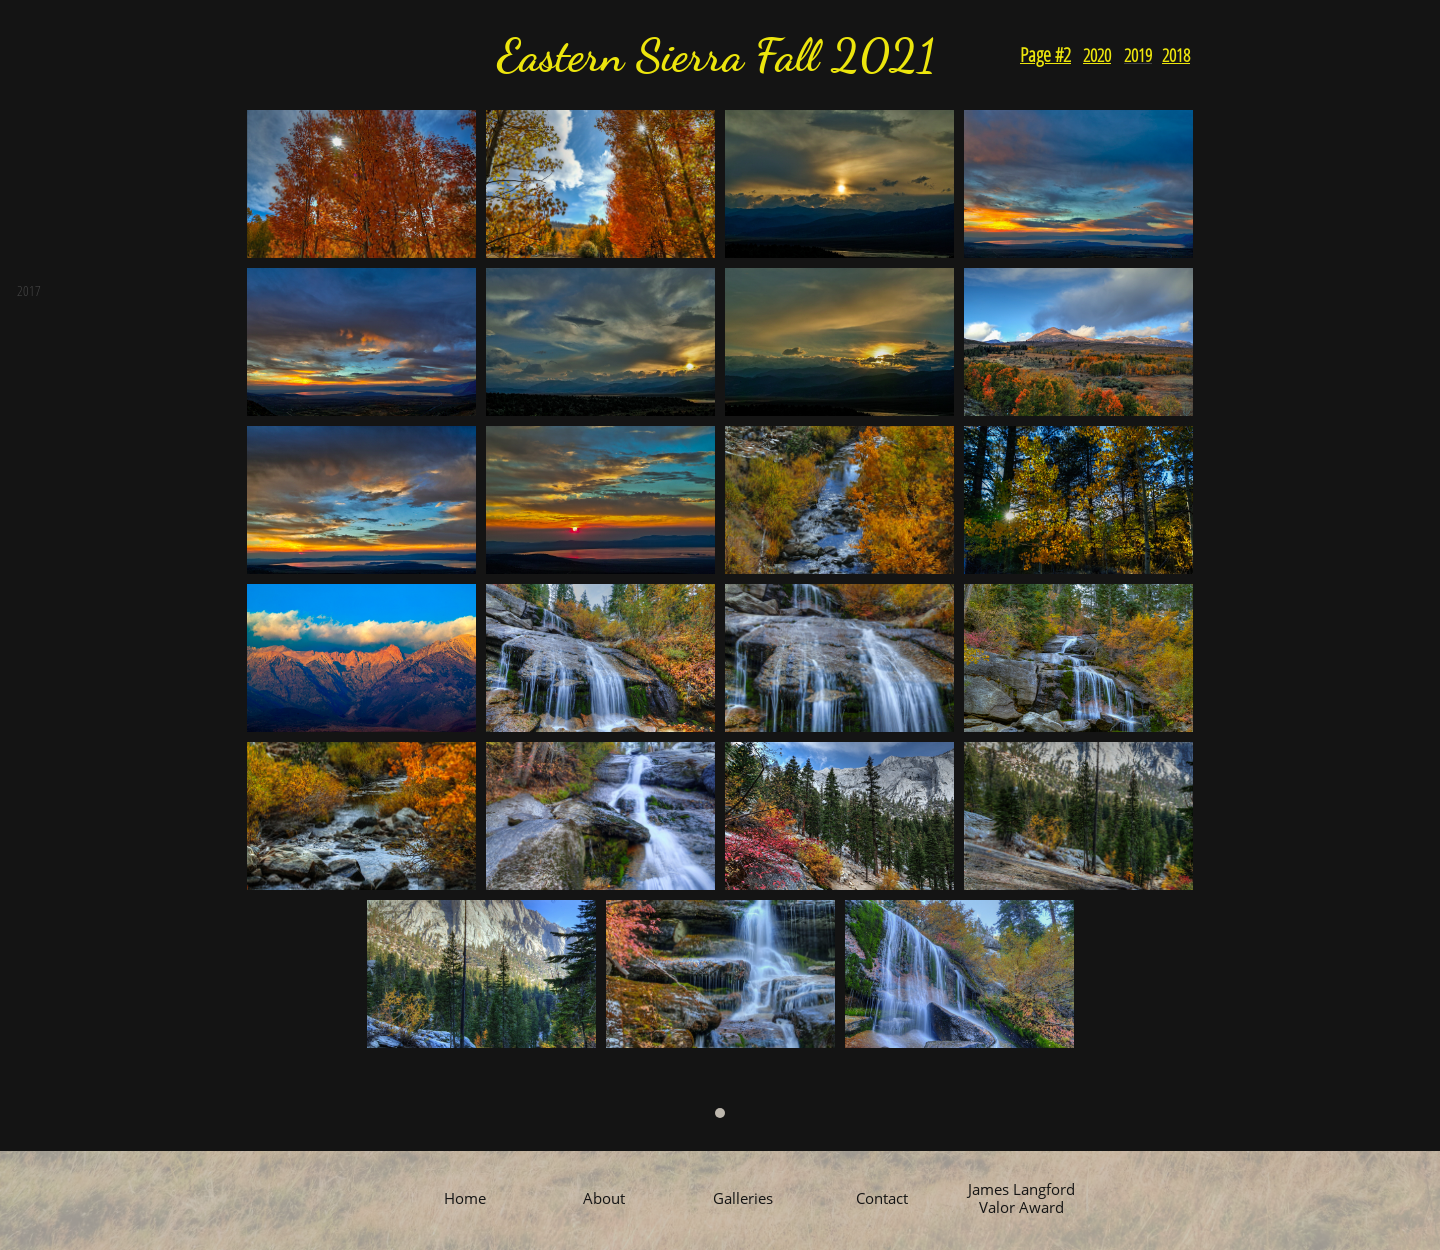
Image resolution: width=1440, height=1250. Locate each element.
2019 (1138, 55)
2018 (1176, 55)
